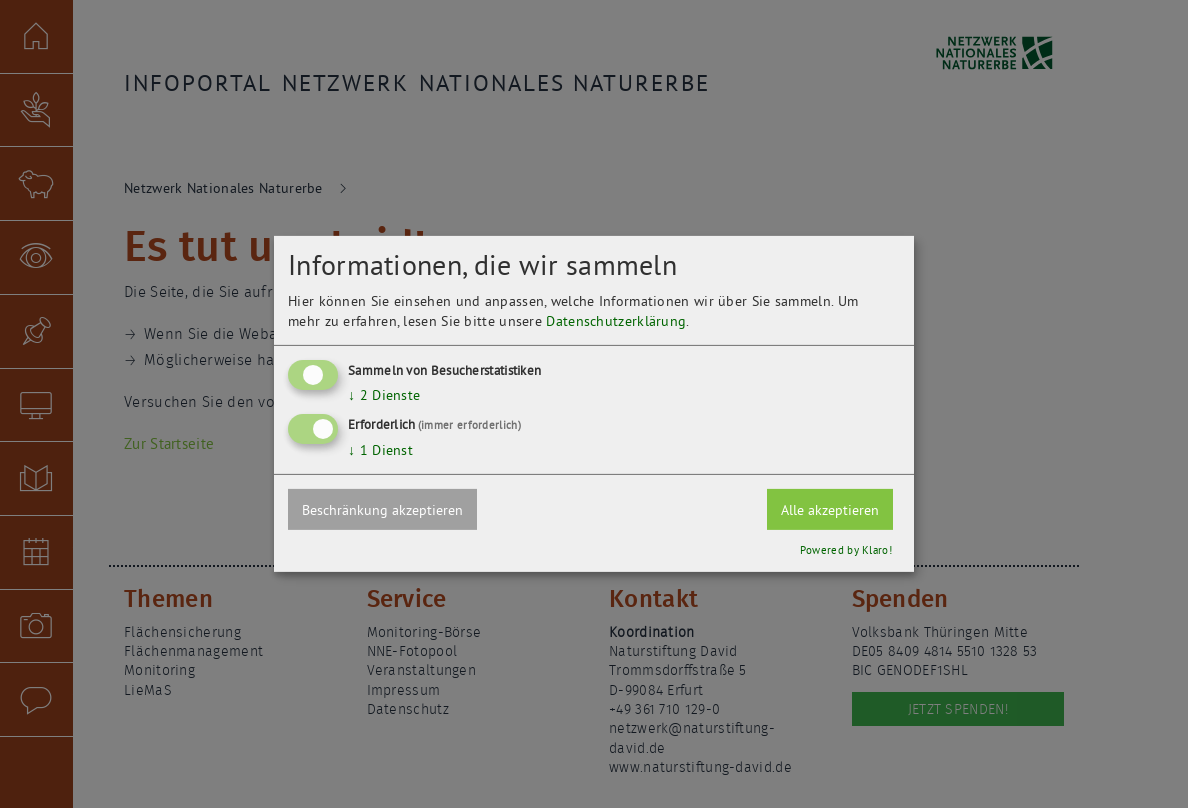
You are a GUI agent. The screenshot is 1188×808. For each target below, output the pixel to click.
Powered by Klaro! (846, 550)
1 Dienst (380, 450)
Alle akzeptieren (830, 510)
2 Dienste (384, 394)
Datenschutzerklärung (616, 320)
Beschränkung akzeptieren (382, 510)
